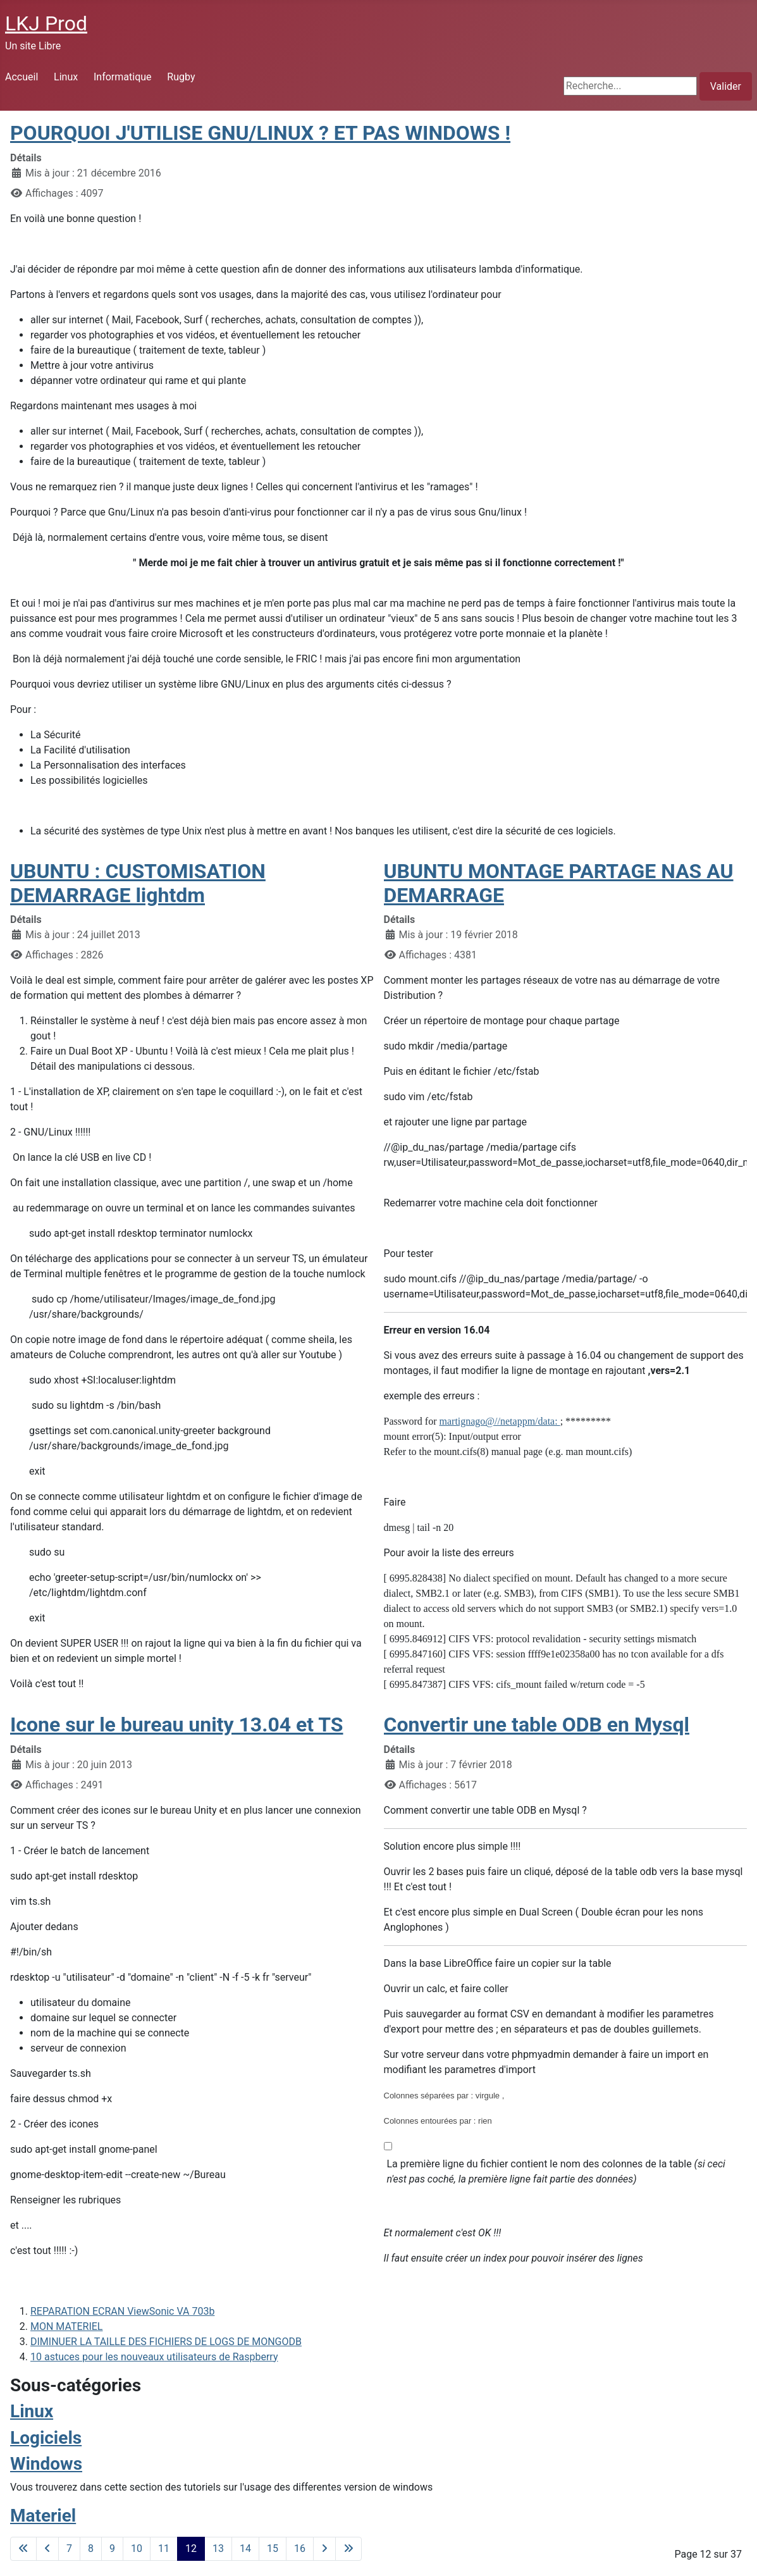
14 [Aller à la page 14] (245, 2548)
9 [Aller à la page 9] (112, 2548)
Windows (46, 2463)
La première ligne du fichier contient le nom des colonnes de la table (556, 2171)
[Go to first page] (23, 2549)
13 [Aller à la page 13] (218, 2548)
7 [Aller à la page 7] (69, 2548)
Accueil (21, 77)
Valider (725, 86)
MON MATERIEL (66, 2326)
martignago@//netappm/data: (500, 1421)
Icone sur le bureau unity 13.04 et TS (176, 1724)
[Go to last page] (348, 2549)
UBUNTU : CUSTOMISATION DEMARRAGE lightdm (138, 883)
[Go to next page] (324, 2549)
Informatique (123, 77)
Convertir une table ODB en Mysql (536, 1724)
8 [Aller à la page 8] (91, 2548)
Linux (66, 77)
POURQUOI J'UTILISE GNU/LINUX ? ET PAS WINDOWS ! (260, 133)
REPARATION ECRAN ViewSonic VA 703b (122, 2311)
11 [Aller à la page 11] (163, 2548)
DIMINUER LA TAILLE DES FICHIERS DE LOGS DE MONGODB (166, 2342)
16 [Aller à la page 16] (299, 2548)
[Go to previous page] (47, 2549)
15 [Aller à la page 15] (272, 2548)
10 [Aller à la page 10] (136, 2548)
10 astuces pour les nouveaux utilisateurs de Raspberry (154, 2357)
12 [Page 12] (191, 2548)
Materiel (43, 2515)
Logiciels (46, 2437)
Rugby (181, 77)
